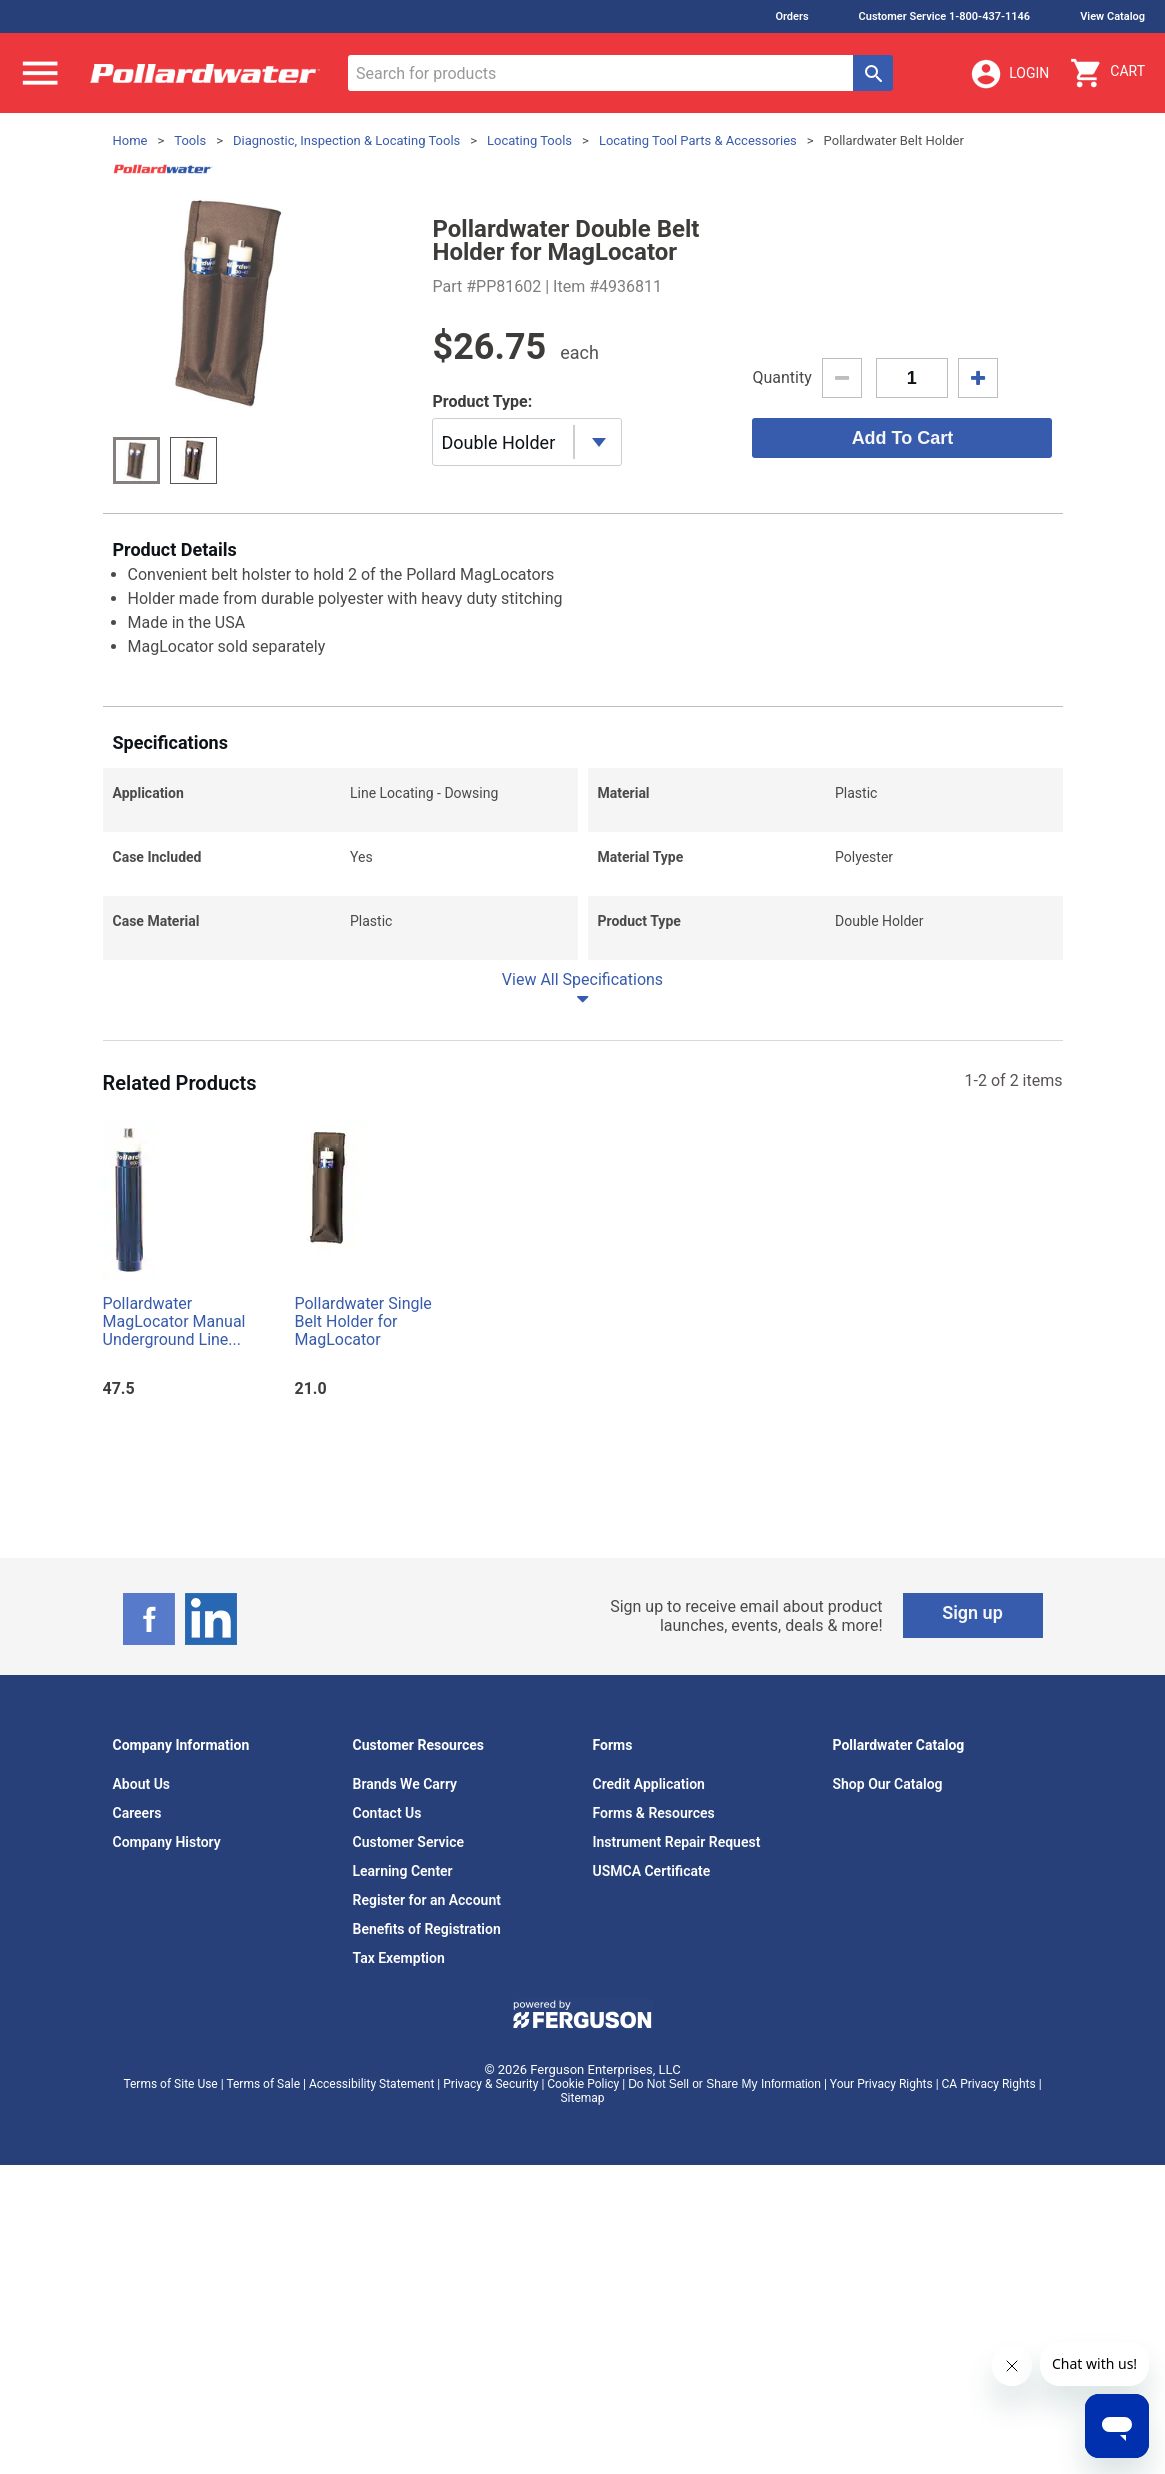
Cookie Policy (583, 2332)
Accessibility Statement (371, 2332)
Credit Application (649, 2032)
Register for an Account (427, 2148)
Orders (791, 16)
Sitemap (582, 2346)
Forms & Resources (654, 2061)
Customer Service (409, 2090)
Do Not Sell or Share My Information (724, 2332)
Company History (167, 2090)
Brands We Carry (405, 2032)
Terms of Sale (263, 2332)
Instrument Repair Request (677, 2090)
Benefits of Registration (427, 2177)
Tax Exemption (399, 2206)
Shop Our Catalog (888, 2032)
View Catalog (1112, 16)
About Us (142, 2032)
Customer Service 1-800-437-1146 (945, 16)
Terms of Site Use (170, 2332)
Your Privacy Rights (881, 2332)
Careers (137, 2061)
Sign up (972, 1860)
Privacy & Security (490, 2332)
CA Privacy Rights (989, 2332)
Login (1009, 74)
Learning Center (403, 2119)
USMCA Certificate (652, 2119)
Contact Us (387, 2061)
